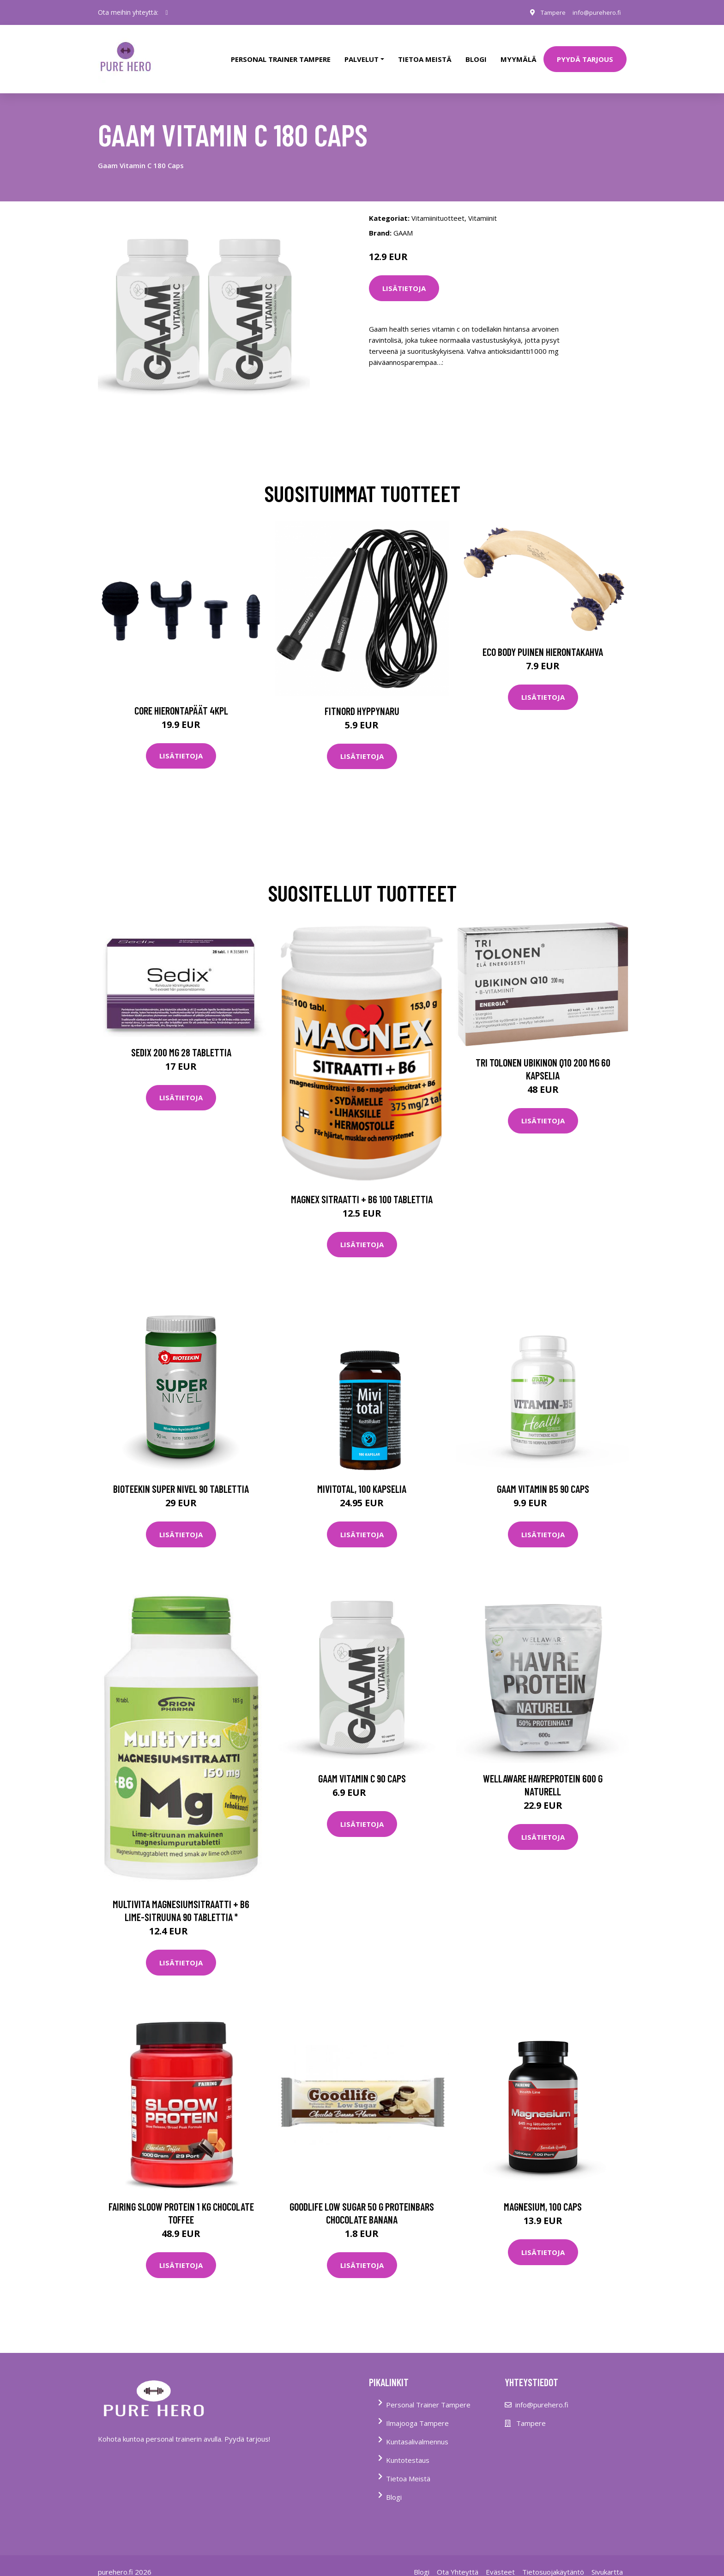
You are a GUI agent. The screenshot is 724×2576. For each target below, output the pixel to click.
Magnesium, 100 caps (543, 2194)
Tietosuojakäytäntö (553, 2559)
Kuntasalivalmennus (417, 2429)
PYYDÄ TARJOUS (585, 52)
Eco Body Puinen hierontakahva (543, 639)
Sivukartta (607, 2559)
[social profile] (167, 12)
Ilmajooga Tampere (417, 2410)
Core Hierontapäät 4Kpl (181, 697)
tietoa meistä (425, 52)
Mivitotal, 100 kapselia (361, 1476)
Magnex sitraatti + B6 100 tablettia (362, 1186)
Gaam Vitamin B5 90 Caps (543, 1476)
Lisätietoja (404, 275)
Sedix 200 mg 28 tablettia (181, 1039)
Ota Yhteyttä (457, 2559)
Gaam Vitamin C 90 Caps (362, 1766)
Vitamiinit (482, 205)
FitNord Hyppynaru (362, 698)
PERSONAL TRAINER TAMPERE (281, 52)
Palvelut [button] (361, 52)
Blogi (476, 52)
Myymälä (519, 52)
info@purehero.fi (594, 12)
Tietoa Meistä (408, 2466)
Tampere (546, 12)
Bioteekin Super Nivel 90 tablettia (181, 1476)
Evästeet (500, 2559)
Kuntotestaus (407, 2447)
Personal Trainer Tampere (428, 2392)
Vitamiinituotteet (438, 205)
